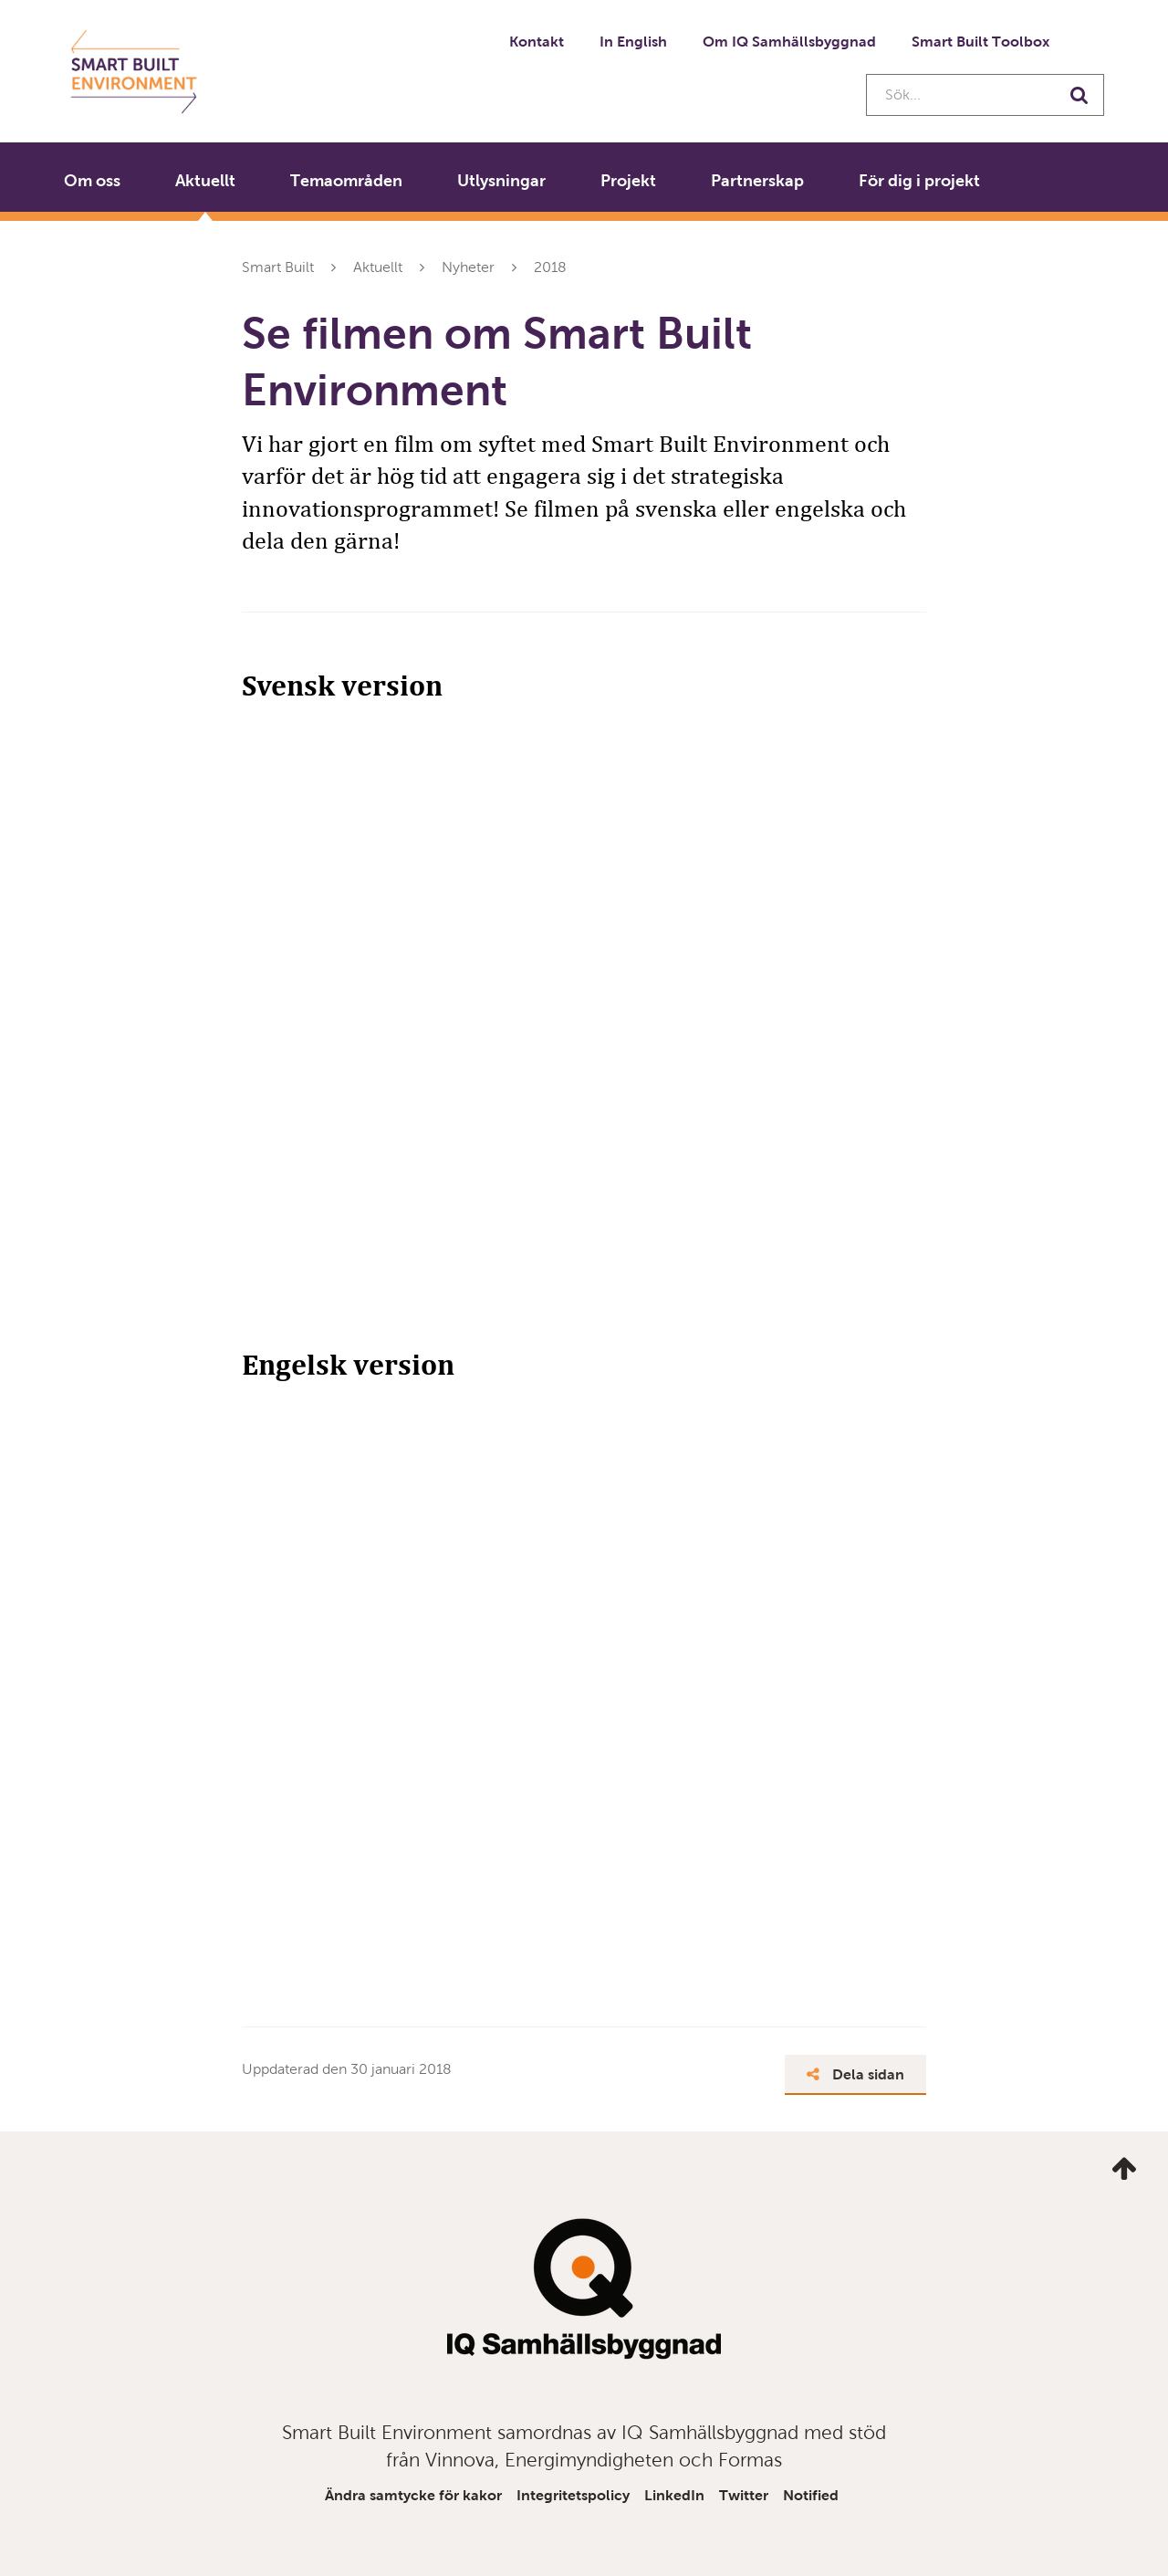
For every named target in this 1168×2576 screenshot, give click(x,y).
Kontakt (536, 41)
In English (633, 41)
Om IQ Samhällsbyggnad (789, 41)
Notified (811, 2495)
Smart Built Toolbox (980, 41)
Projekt (628, 181)
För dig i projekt (919, 181)
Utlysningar (501, 181)
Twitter (743, 2495)
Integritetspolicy (573, 2495)
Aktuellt (205, 181)
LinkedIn (674, 2495)
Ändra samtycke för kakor (413, 2495)
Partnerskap (757, 181)
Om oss (92, 181)
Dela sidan (855, 2074)
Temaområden (346, 181)
